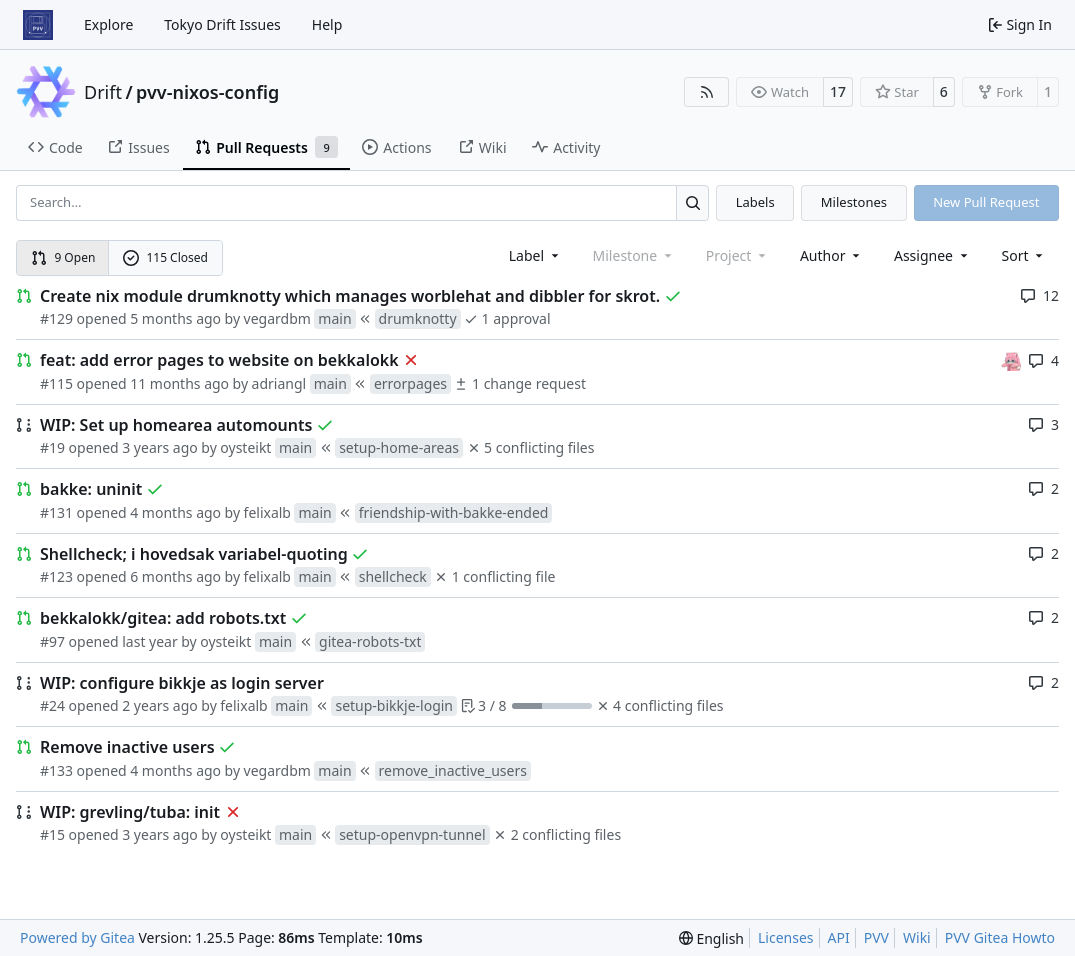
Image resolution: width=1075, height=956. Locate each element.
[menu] (1024, 255)
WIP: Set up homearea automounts (176, 425)
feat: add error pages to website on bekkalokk (219, 360)
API (839, 937)
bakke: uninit (91, 489)
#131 (56, 512)
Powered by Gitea (77, 937)
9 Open (63, 257)
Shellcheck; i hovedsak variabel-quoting (194, 554)
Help (327, 24)
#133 (56, 770)
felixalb (267, 512)
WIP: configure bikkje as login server (182, 683)
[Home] (38, 25)
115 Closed (165, 257)
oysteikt (245, 447)
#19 (52, 447)
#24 (52, 705)
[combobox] (535, 255)
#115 (56, 383)
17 (838, 91)
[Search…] (692, 202)
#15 (52, 834)
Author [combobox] (831, 255)
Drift (103, 92)
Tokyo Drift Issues (222, 24)
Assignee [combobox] (932, 255)
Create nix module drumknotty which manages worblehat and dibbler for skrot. (350, 296)
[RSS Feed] (707, 92)
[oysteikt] (1011, 359)
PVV (876, 937)
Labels (755, 202)
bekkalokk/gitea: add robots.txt (163, 618)
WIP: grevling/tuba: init (130, 812)
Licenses (786, 937)
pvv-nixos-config (207, 92)
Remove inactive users (127, 747)
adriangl (279, 383)
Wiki (917, 937)
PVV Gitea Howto (1000, 937)
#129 (56, 318)
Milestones (854, 202)
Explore (108, 24)
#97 (52, 641)
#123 (56, 576)
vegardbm (277, 318)
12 (1039, 295)
